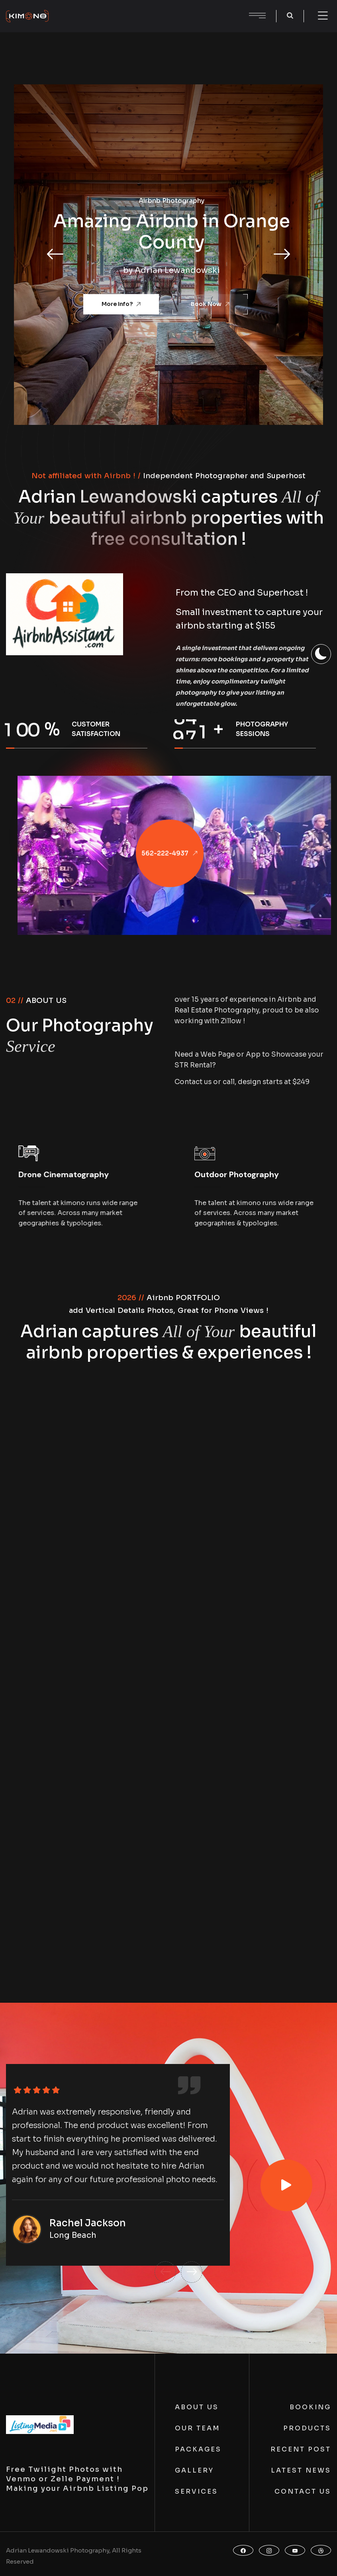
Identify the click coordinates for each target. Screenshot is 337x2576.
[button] (55, 254)
